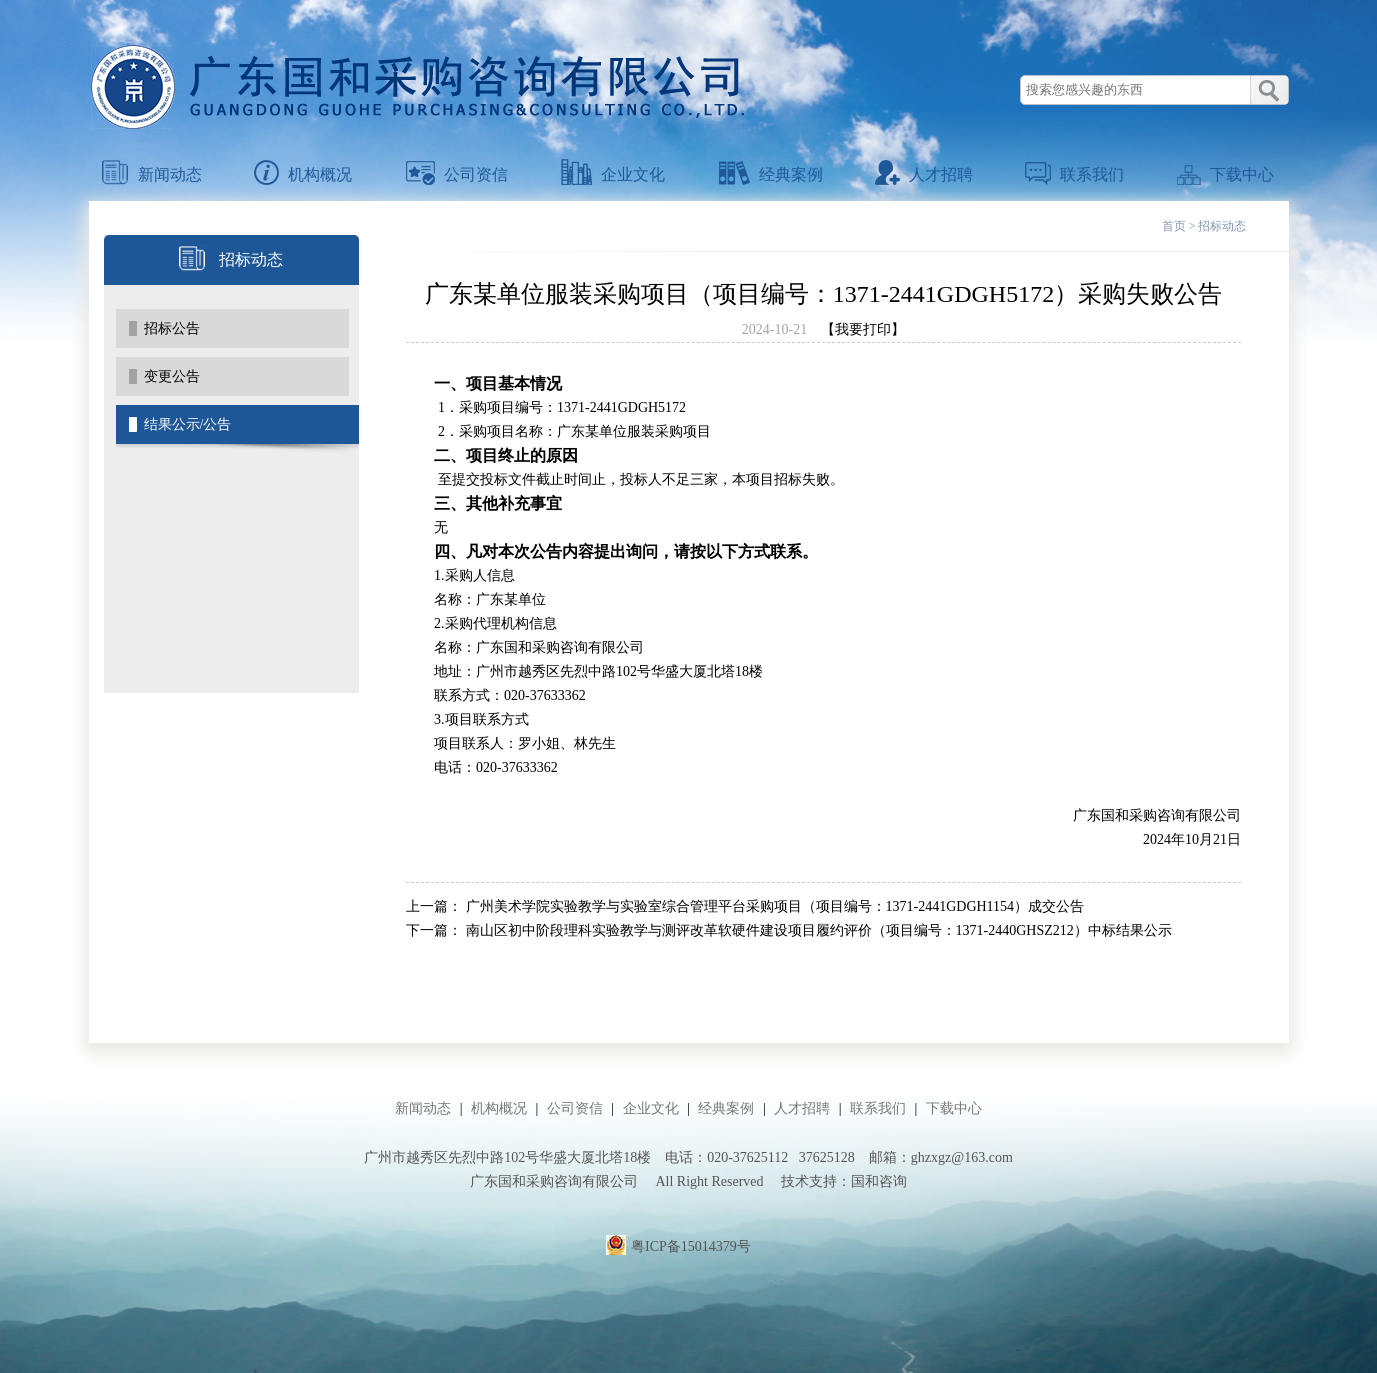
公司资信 (457, 174)
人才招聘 (924, 174)
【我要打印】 (863, 329)
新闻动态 (152, 174)
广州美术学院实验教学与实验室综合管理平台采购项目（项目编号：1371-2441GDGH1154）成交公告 (775, 906)
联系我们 (1074, 174)
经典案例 (771, 174)
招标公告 (172, 328)
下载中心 (1225, 174)
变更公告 (172, 376)
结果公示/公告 (188, 424)
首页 (1174, 226)
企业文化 (613, 174)
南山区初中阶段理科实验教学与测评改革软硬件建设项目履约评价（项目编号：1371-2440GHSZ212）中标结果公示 (819, 930)
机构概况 (303, 174)
